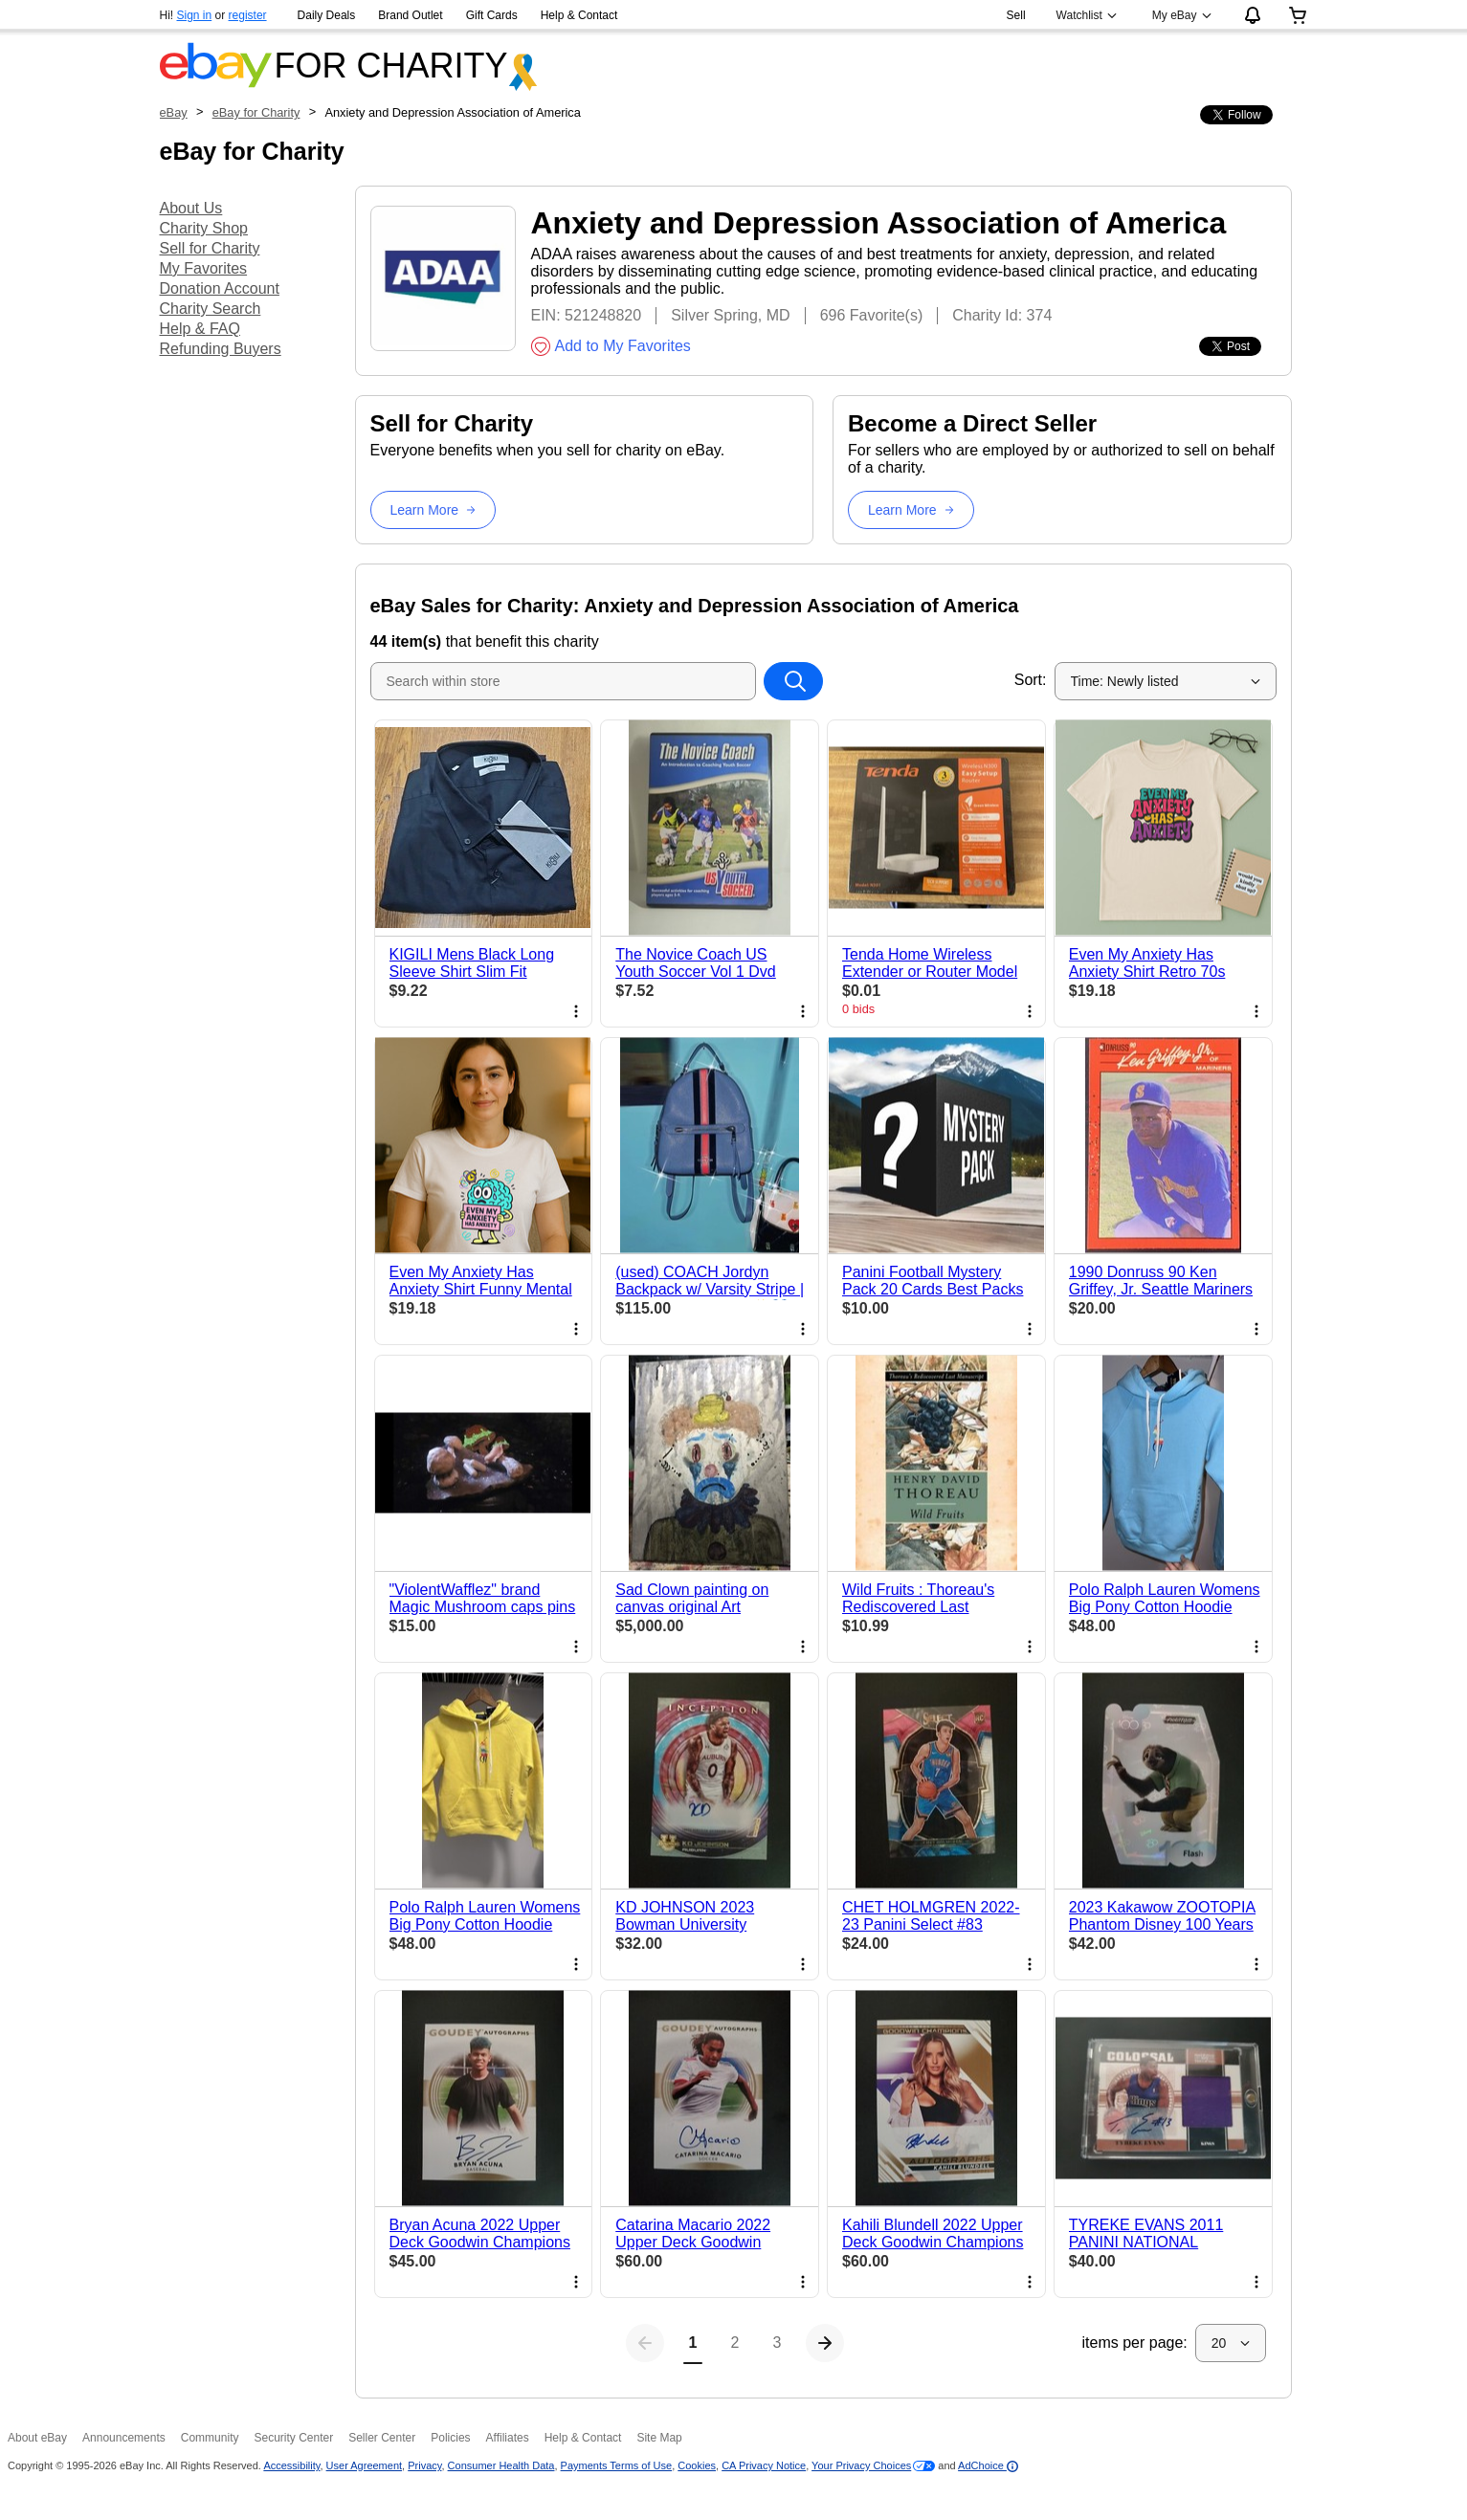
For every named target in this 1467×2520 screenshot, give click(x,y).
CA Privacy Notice (764, 2465)
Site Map (658, 2437)
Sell (1016, 15)
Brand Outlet (410, 15)
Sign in (194, 15)
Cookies (697, 2465)
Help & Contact (579, 15)
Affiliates (507, 2437)
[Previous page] (645, 2343)
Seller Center (381, 2437)
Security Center (293, 2437)
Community (210, 2437)
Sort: (1030, 680)
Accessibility (291, 2465)
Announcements (124, 2437)
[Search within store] (793, 681)
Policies (450, 2437)
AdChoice (988, 2465)
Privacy (424, 2465)
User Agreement (364, 2465)
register (248, 15)
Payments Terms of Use (617, 2465)
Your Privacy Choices (861, 2465)
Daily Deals (327, 15)
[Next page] (825, 2343)
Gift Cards (492, 15)
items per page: (1135, 2342)
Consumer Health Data (501, 2465)
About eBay (37, 2437)
